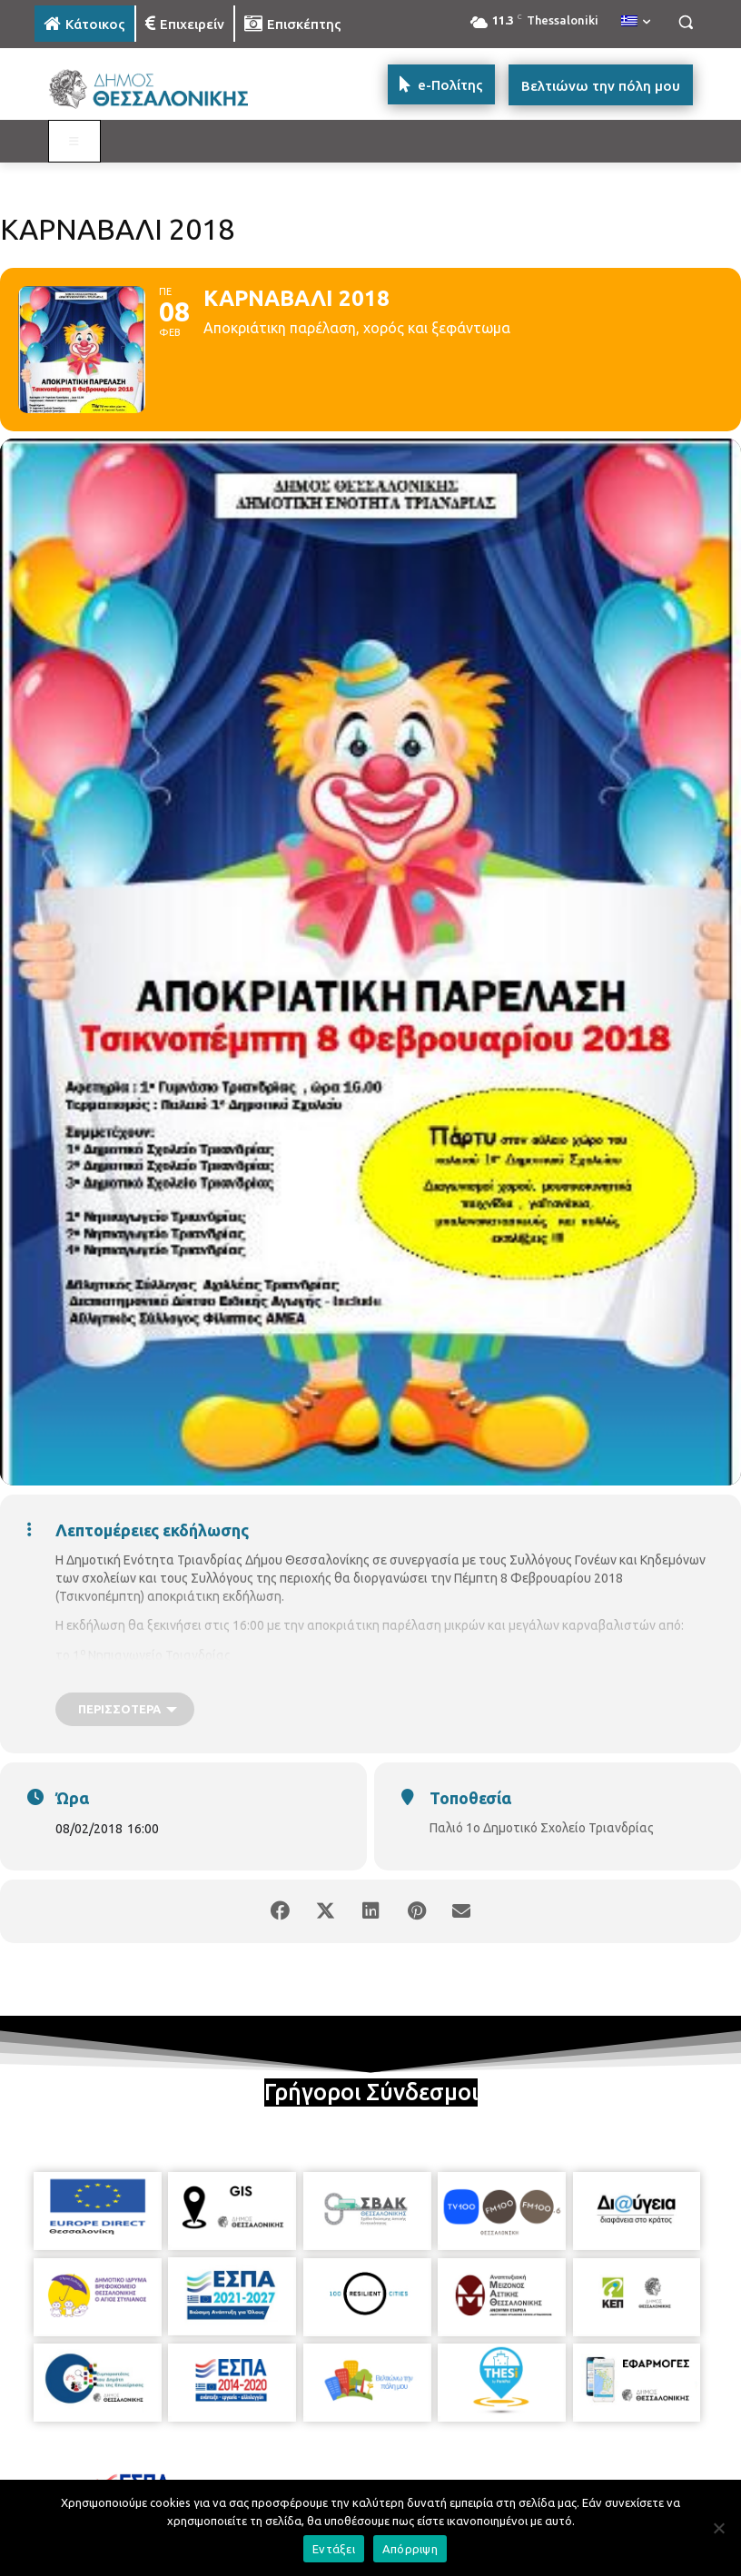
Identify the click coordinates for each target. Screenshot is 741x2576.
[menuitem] (636, 22)
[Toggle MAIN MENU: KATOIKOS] (74, 141)
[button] (685, 22)
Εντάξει (333, 2548)
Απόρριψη (410, 2548)
